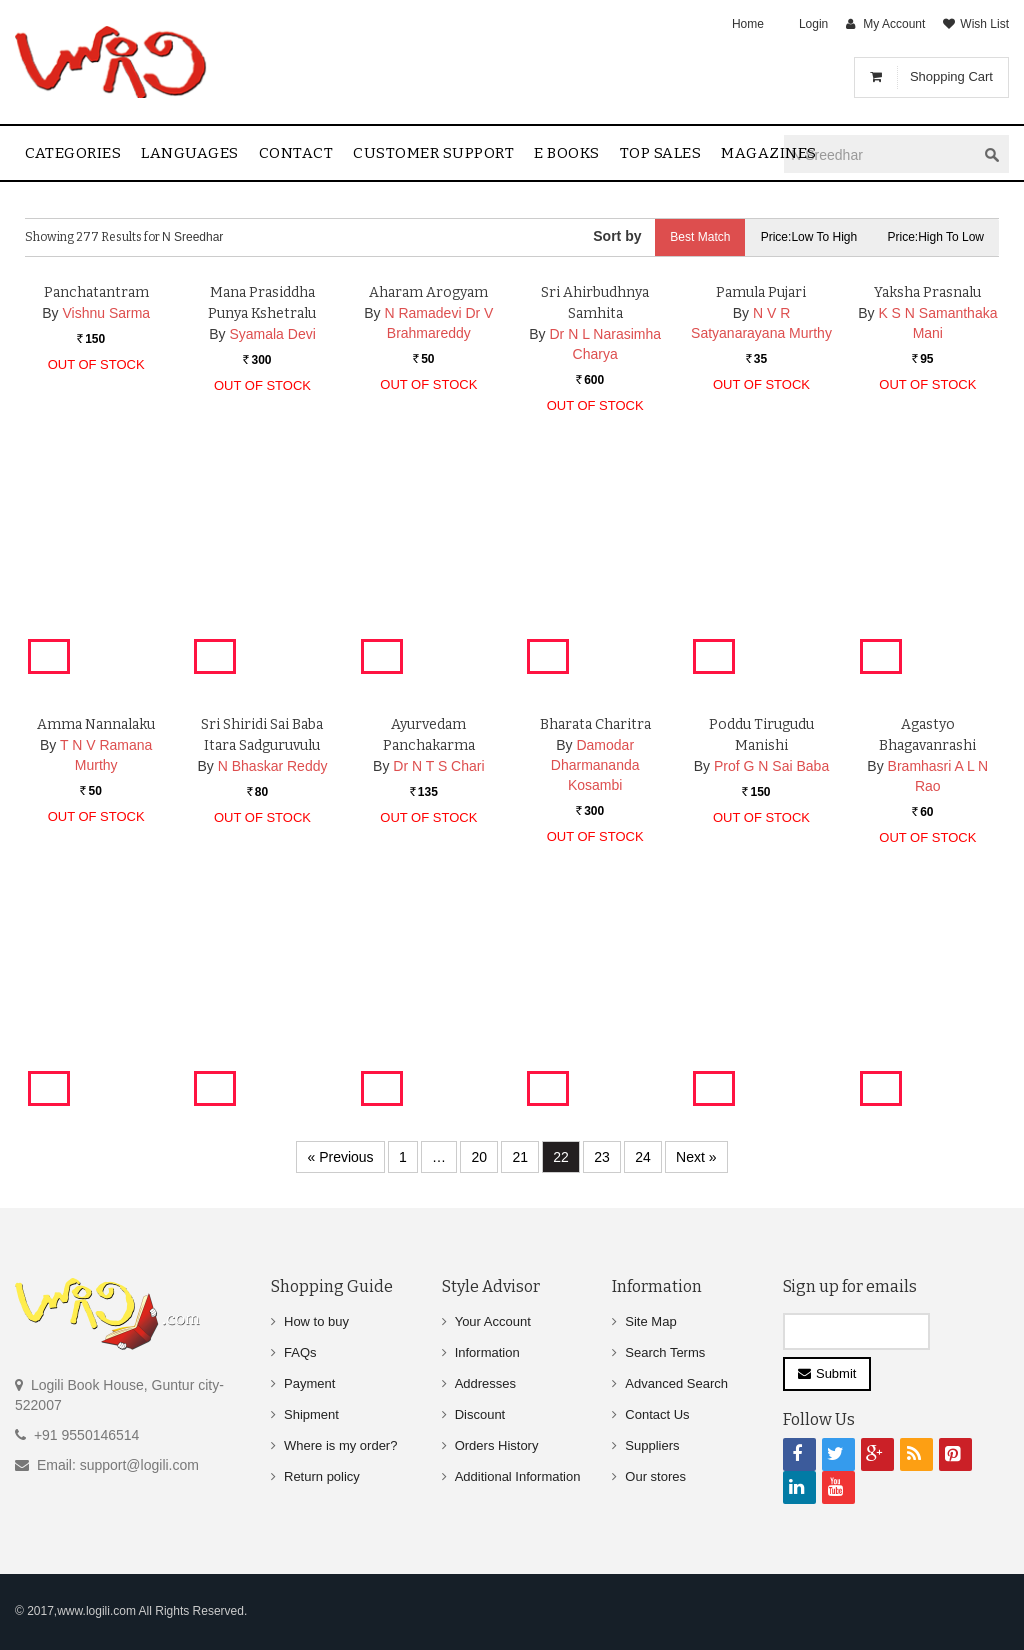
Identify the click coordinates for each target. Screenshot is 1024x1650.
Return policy (322, 1476)
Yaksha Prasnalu (927, 490)
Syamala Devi (272, 532)
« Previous (340, 1157)
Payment (309, 1383)
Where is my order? (340, 1445)
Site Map (650, 1321)
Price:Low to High (809, 237)
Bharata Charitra (595, 922)
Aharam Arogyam (428, 490)
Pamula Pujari (761, 490)
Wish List (984, 24)
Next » (696, 1157)
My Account (894, 24)
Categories (73, 153)
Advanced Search (676, 1383)
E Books (567, 153)
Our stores (655, 1476)
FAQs (300, 1352)
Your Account (493, 1321)
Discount (480, 1414)
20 (479, 1157)
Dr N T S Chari (438, 964)
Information (487, 1352)
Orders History (497, 1445)
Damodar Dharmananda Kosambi (595, 963)
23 (602, 1157)
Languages (190, 153)
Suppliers (652, 1445)
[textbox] (880, 154)
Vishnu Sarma (106, 511)
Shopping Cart (951, 76)
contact (296, 153)
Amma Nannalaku (96, 922)
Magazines (769, 153)
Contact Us (657, 1414)
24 (643, 1157)
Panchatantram (96, 490)
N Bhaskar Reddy (273, 964)
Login (813, 24)
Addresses (485, 1383)
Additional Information (518, 1476)
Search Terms (665, 1352)
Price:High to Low (936, 237)
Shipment (311, 1414)
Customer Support (433, 153)
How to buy (316, 1321)
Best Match (700, 237)
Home (748, 24)
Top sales (661, 153)
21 (520, 1157)
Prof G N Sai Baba (771, 964)
